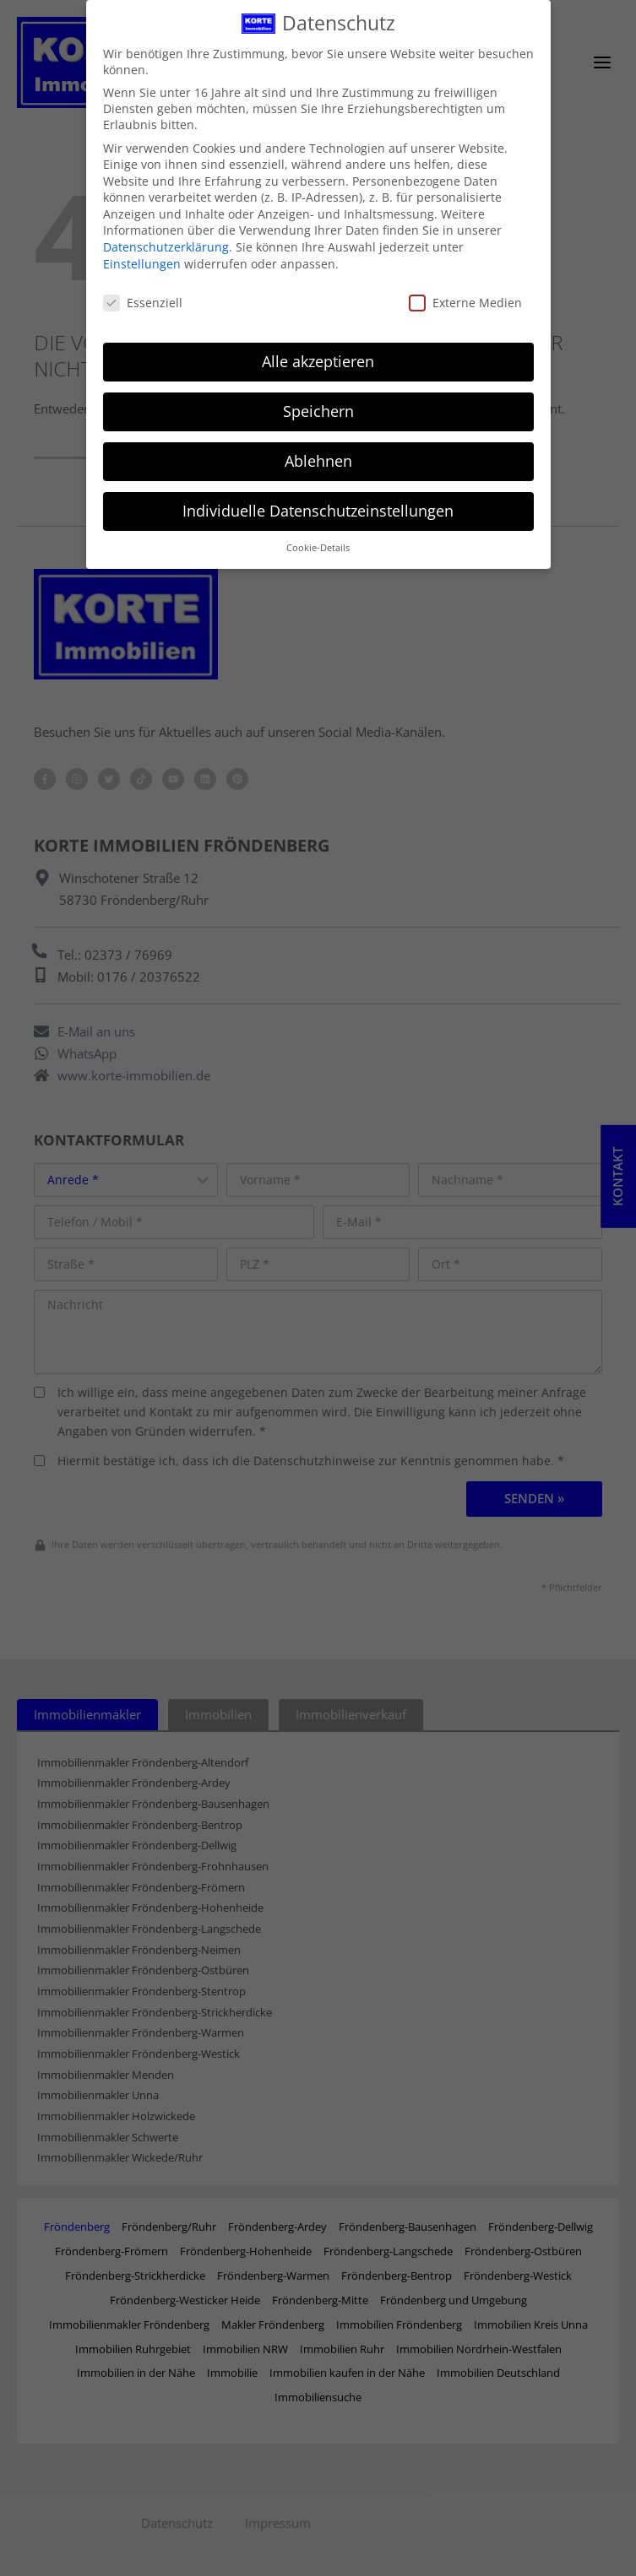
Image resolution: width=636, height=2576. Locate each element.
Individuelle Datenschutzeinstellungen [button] (318, 494)
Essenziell (142, 286)
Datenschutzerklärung (166, 231)
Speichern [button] (318, 395)
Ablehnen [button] (318, 445)
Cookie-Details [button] (318, 531)
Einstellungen (142, 247)
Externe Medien (465, 286)
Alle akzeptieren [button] (318, 345)
